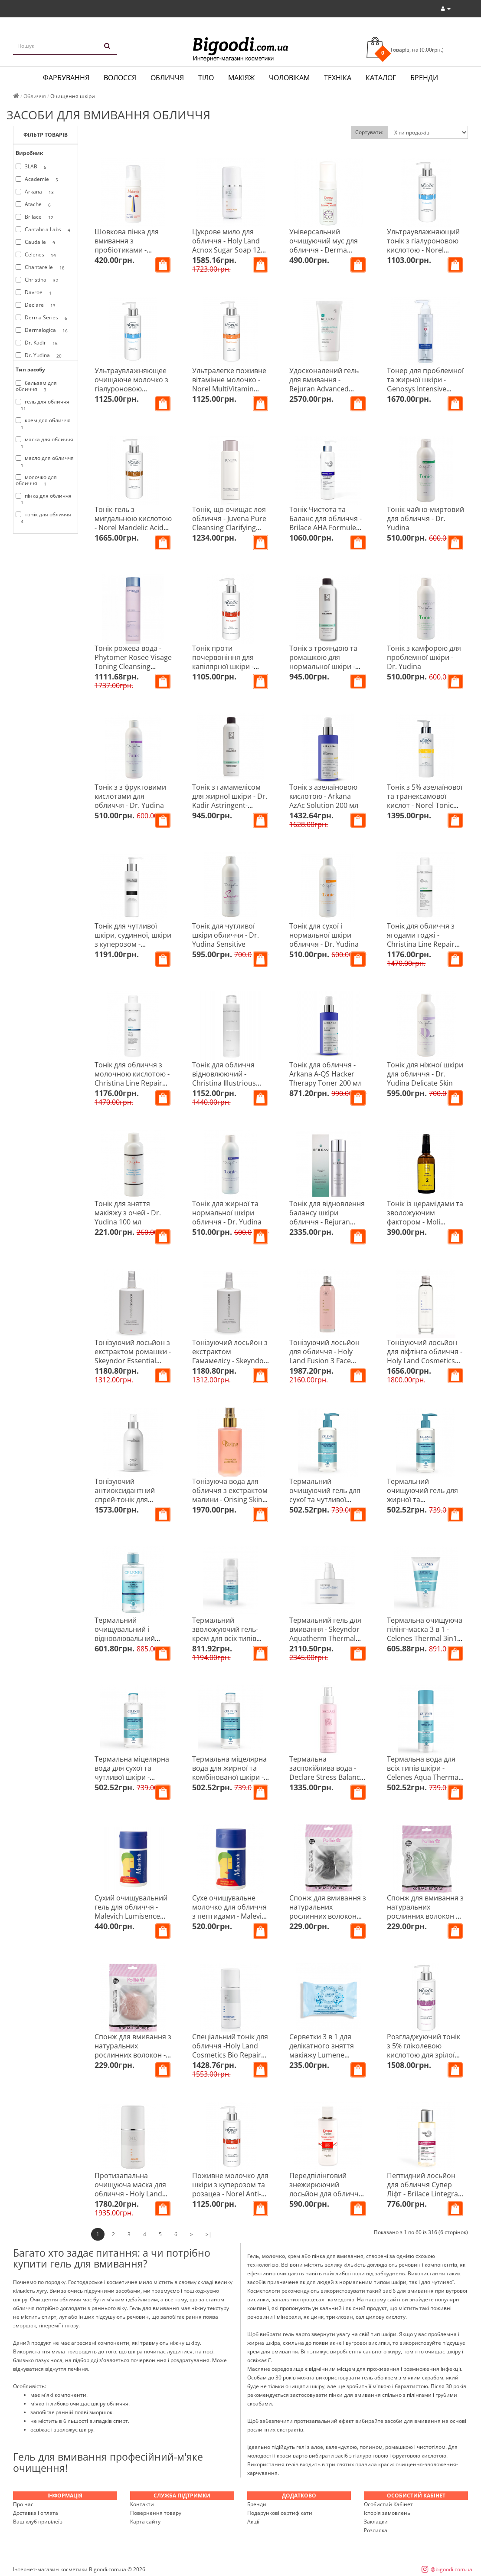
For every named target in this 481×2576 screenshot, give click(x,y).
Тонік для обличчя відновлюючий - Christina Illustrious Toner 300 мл (224, 1078)
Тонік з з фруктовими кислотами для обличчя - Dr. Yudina (130, 796)
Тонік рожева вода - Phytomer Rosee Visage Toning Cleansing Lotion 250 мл (133, 661)
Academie (38, 179)
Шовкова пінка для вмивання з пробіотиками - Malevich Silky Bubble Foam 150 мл (129, 250)
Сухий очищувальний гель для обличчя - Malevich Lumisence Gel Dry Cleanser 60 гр (131, 1911)
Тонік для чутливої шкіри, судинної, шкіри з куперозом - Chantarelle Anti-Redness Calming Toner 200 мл (133, 948)
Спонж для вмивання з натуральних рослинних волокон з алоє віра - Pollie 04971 (425, 1911)
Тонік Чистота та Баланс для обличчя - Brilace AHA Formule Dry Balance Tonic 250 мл (325, 528)
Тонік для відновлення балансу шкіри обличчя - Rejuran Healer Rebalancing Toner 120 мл (327, 1222)
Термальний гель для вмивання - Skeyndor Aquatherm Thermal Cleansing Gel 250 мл (325, 1633)
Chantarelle (42, 267)
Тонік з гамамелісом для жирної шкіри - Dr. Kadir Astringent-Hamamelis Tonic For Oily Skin (229, 805)
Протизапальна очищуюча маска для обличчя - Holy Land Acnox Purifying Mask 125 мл (130, 2194)
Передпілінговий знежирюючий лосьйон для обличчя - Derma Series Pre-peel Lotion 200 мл (327, 2194)
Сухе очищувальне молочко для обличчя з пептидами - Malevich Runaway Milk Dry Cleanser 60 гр (230, 1916)
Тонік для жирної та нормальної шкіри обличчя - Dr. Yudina (227, 1213)
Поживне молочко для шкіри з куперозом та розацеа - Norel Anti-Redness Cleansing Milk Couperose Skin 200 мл (230, 2194)
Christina (38, 280)
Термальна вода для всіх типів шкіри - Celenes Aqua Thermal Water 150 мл (423, 1772)
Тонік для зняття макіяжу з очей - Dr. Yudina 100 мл (128, 1213)
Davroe (35, 292)
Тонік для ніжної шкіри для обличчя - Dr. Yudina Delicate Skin (425, 1074)
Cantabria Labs (44, 229)
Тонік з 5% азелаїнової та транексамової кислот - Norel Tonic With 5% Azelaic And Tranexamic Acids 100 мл (424, 809)
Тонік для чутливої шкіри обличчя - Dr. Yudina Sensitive (225, 935)
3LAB (32, 167)
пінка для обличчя (44, 499)
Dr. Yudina (40, 355)
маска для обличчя (44, 443)
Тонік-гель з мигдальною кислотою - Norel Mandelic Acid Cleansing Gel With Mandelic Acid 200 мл (133, 528)
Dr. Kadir (38, 343)
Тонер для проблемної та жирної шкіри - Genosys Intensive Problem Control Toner (425, 384)
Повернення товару (155, 2513)
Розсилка (375, 2530)
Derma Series (43, 318)
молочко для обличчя (36, 480)
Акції (253, 2521)
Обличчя (167, 77)
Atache (35, 204)
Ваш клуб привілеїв (37, 2521)
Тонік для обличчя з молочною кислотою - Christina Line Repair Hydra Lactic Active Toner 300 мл (132, 1083)
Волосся (120, 77)
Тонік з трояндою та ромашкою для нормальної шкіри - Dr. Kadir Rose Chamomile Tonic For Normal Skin (324, 671)
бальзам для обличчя (36, 386)
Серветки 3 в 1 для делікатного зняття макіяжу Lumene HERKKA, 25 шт (321, 2050)
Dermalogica (43, 330)
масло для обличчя (45, 461)
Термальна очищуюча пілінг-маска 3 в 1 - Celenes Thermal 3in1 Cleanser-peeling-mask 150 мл (424, 1638)
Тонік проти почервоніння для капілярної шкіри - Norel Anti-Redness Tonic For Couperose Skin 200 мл (226, 671)
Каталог (381, 77)
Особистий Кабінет (388, 2504)
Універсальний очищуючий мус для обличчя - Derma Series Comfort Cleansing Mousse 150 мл (325, 254)
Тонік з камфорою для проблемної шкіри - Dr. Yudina (424, 657)
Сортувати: (369, 132)
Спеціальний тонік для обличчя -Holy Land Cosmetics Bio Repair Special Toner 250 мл (230, 2050)
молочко (273, 2256)
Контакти (142, 2504)
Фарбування (66, 77)
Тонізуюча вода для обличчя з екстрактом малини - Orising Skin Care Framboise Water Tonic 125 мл (230, 1500)
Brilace (36, 217)
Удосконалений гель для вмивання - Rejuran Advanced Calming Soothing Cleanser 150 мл (324, 389)
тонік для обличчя (43, 518)
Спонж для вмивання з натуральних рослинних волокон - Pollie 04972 (133, 2050)
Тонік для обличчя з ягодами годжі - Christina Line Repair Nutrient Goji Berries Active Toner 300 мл (421, 944)
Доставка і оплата (35, 2513)
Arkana (36, 192)
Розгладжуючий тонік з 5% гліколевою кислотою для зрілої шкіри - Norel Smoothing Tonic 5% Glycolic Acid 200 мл (423, 2059)
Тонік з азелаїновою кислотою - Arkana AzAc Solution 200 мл (323, 796)
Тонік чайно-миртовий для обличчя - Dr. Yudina (425, 518)
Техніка (337, 77)
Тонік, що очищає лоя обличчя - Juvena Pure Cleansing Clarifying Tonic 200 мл (229, 523)
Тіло (206, 77)
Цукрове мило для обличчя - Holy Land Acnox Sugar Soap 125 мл (228, 245)
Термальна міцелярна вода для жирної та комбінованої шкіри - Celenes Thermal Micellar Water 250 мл (229, 1777)
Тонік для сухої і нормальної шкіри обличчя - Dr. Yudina (324, 935)
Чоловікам (289, 77)
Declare (37, 305)
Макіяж (241, 77)
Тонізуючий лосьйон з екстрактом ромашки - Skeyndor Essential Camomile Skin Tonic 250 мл (133, 1361)
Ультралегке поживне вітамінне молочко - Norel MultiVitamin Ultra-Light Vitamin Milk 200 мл (230, 389)
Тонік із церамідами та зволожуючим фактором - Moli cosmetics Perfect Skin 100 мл (425, 1222)
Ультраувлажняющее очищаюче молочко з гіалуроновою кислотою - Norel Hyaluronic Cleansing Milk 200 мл (131, 393)
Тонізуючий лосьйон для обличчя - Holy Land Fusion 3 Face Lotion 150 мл (324, 1356)
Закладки (376, 2521)
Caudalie (37, 242)
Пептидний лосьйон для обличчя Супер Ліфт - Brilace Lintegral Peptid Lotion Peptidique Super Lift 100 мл (423, 2198)
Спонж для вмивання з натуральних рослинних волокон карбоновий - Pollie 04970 (327, 1916)
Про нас (23, 2504)
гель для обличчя (42, 405)
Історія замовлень (387, 2513)
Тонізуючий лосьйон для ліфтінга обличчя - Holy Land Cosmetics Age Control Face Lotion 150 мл (424, 1361)
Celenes (37, 255)
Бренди (424, 77)
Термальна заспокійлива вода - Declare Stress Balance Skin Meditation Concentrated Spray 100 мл (326, 1781)
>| (209, 2234)
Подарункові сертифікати (279, 2513)
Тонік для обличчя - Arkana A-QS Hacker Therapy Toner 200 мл (325, 1074)
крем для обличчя (43, 423)
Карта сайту (145, 2521)
